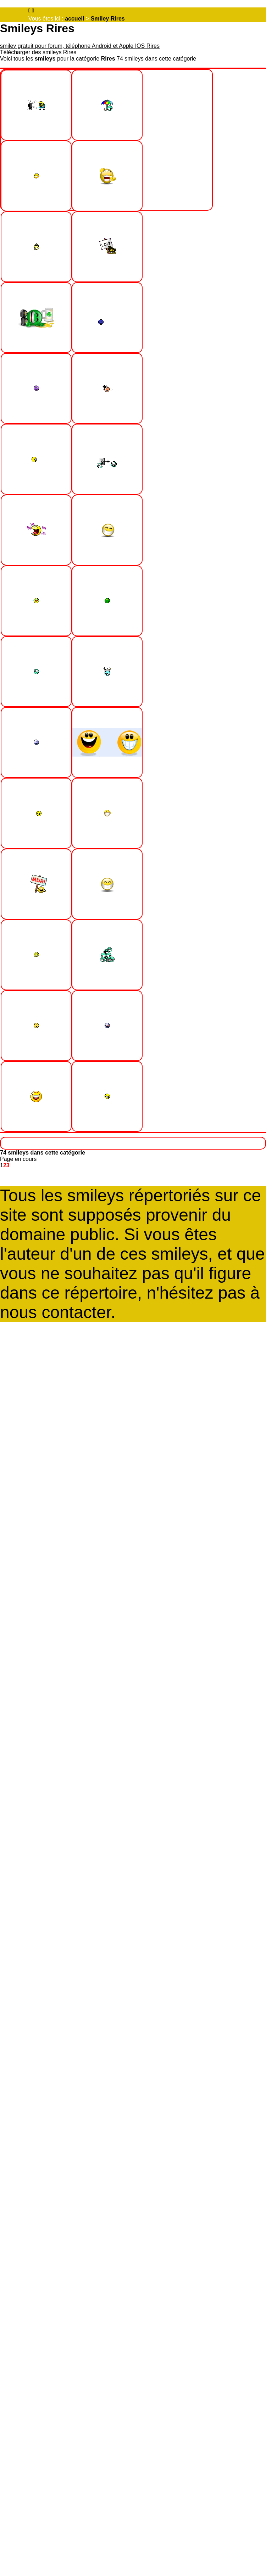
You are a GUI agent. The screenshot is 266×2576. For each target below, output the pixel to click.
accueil (74, 19)
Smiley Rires (108, 19)
